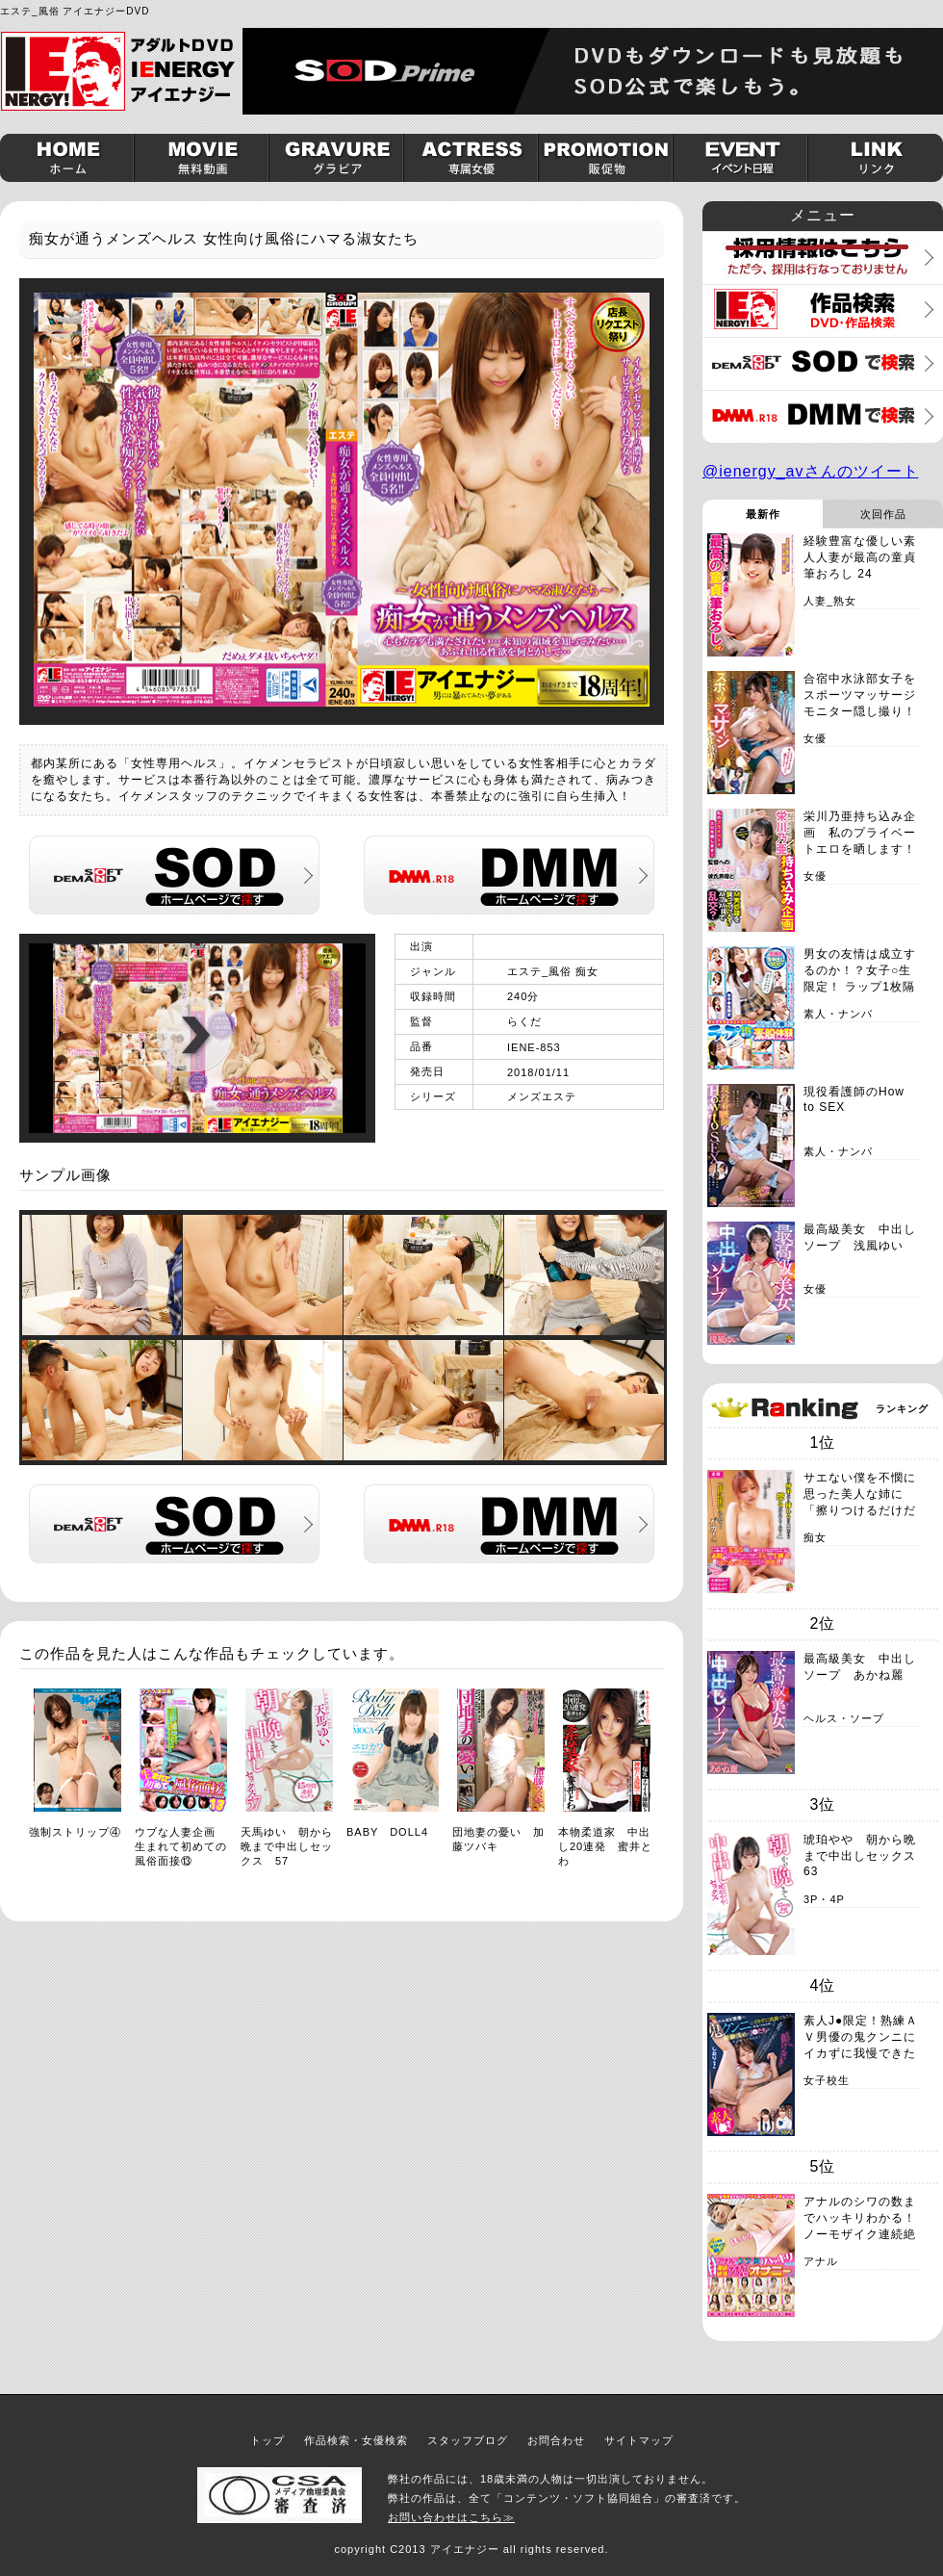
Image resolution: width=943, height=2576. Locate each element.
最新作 (763, 514)
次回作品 (883, 514)
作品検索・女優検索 (356, 2440)
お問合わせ (556, 2440)
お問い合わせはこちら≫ (451, 2517)
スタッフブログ (467, 2440)
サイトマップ (639, 2440)
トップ (267, 2440)
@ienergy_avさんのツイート (810, 471)
